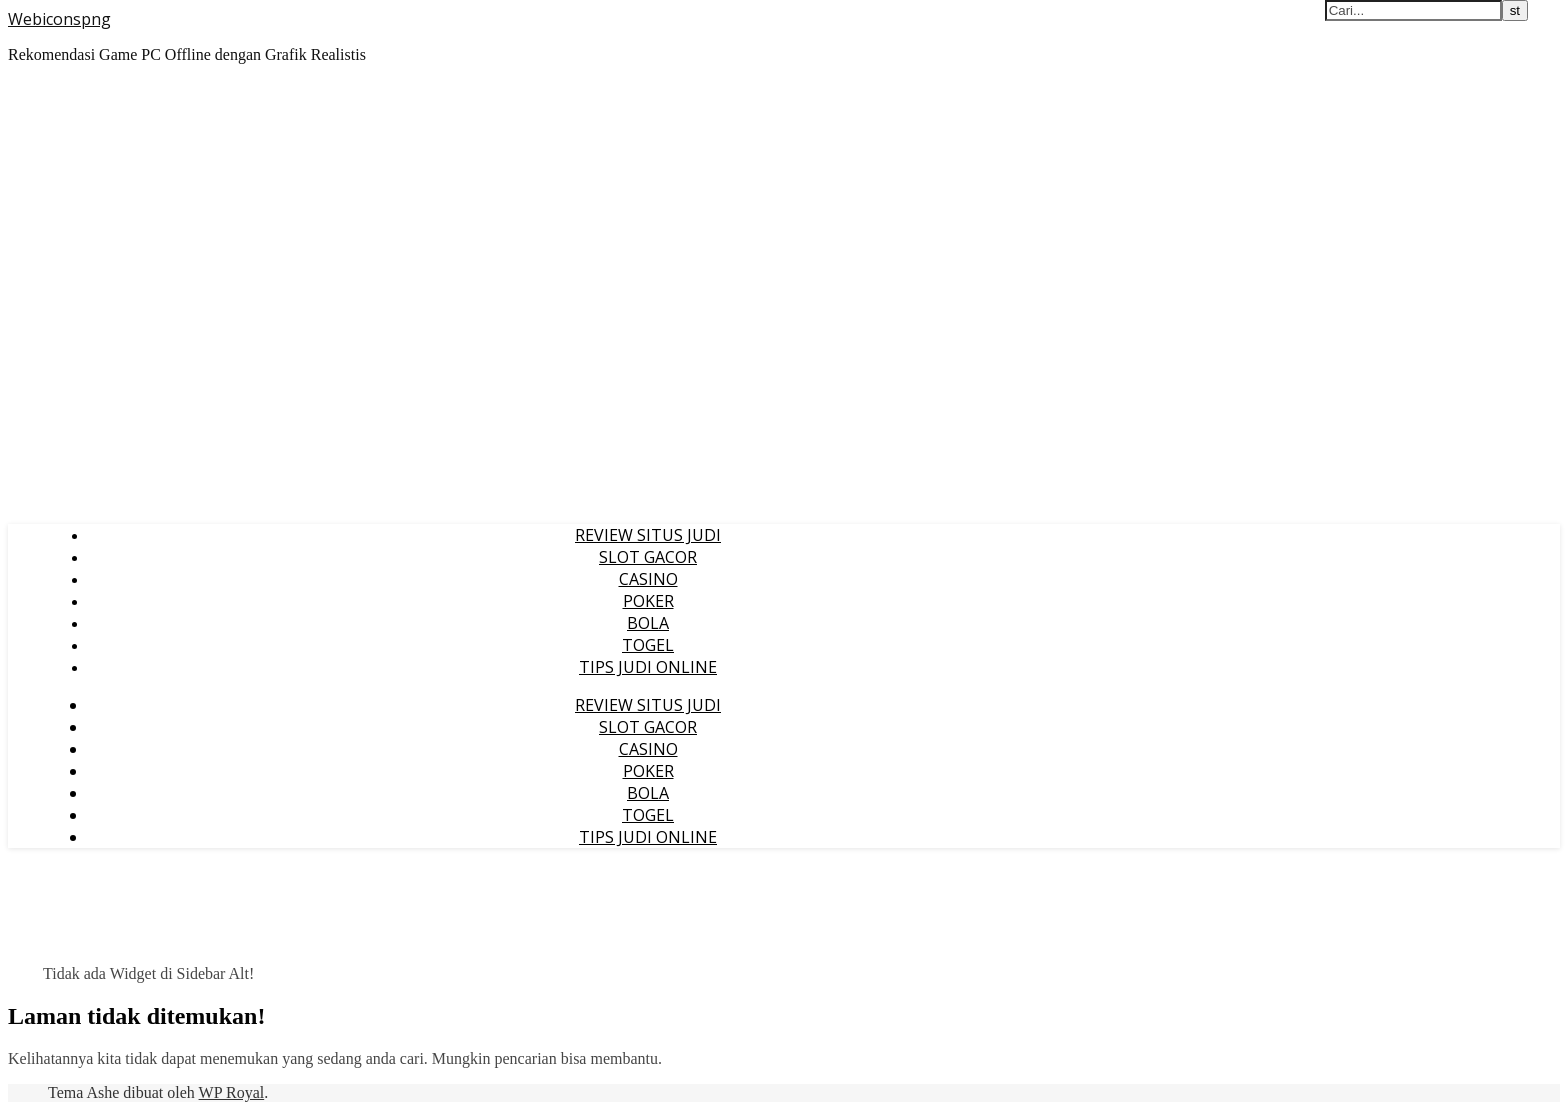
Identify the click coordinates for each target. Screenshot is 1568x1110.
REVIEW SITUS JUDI (648, 535)
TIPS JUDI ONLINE (648, 667)
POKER (648, 601)
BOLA (648, 623)
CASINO (648, 579)
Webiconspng (59, 19)
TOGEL (648, 645)
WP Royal (232, 1092)
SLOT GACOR (648, 557)
